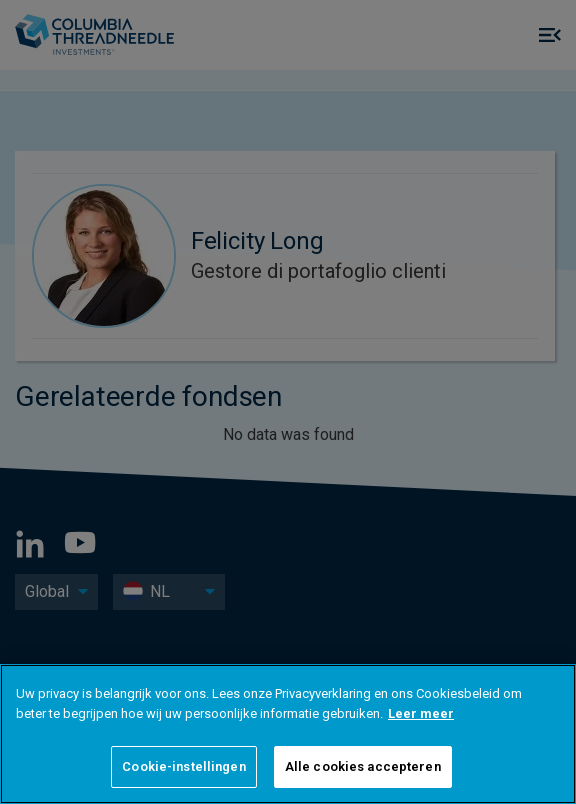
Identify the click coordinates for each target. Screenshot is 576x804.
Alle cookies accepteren (363, 766)
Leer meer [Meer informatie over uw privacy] (421, 713)
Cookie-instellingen (183, 766)
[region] (288, 734)
